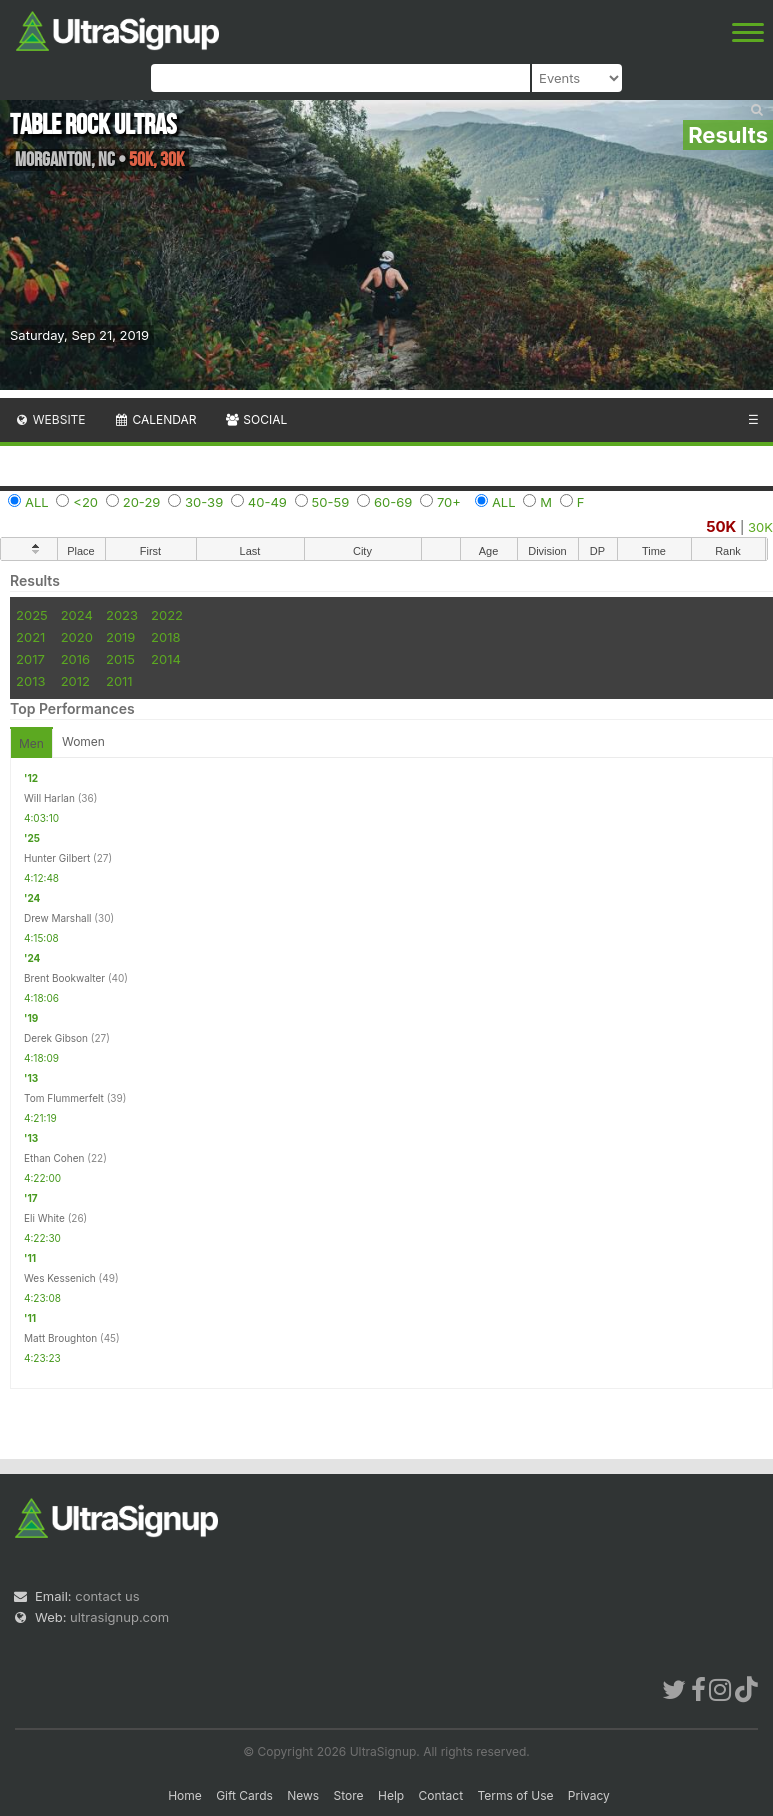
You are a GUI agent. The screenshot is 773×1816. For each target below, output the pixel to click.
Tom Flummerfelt (64, 1098)
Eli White (44, 1218)
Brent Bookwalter (64, 978)
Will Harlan (49, 798)
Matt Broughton (60, 1338)
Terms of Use (515, 1795)
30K (760, 527)
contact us (107, 1596)
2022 (167, 615)
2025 (32, 615)
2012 (75, 681)
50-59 (331, 502)
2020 (77, 637)
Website (50, 419)
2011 (119, 681)
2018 (165, 637)
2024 (77, 615)
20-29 (142, 502)
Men (31, 743)
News (303, 1795)
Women (83, 741)
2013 (30, 681)
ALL (37, 502)
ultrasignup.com (119, 1617)
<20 (85, 502)
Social (255, 419)
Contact (441, 1795)
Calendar (155, 419)
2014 (166, 659)
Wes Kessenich (60, 1278)
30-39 (204, 502)
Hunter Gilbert (57, 858)
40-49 (267, 502)
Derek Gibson (56, 1038)
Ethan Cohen (54, 1158)
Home (185, 1795)
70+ (449, 502)
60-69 (393, 502)
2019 (120, 637)
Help (391, 1795)
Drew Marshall (58, 918)
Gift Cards (244, 1795)
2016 (75, 659)
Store (349, 1795)
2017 (30, 659)
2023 (122, 615)
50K (721, 526)
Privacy (589, 1795)
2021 (30, 637)
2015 (120, 659)
